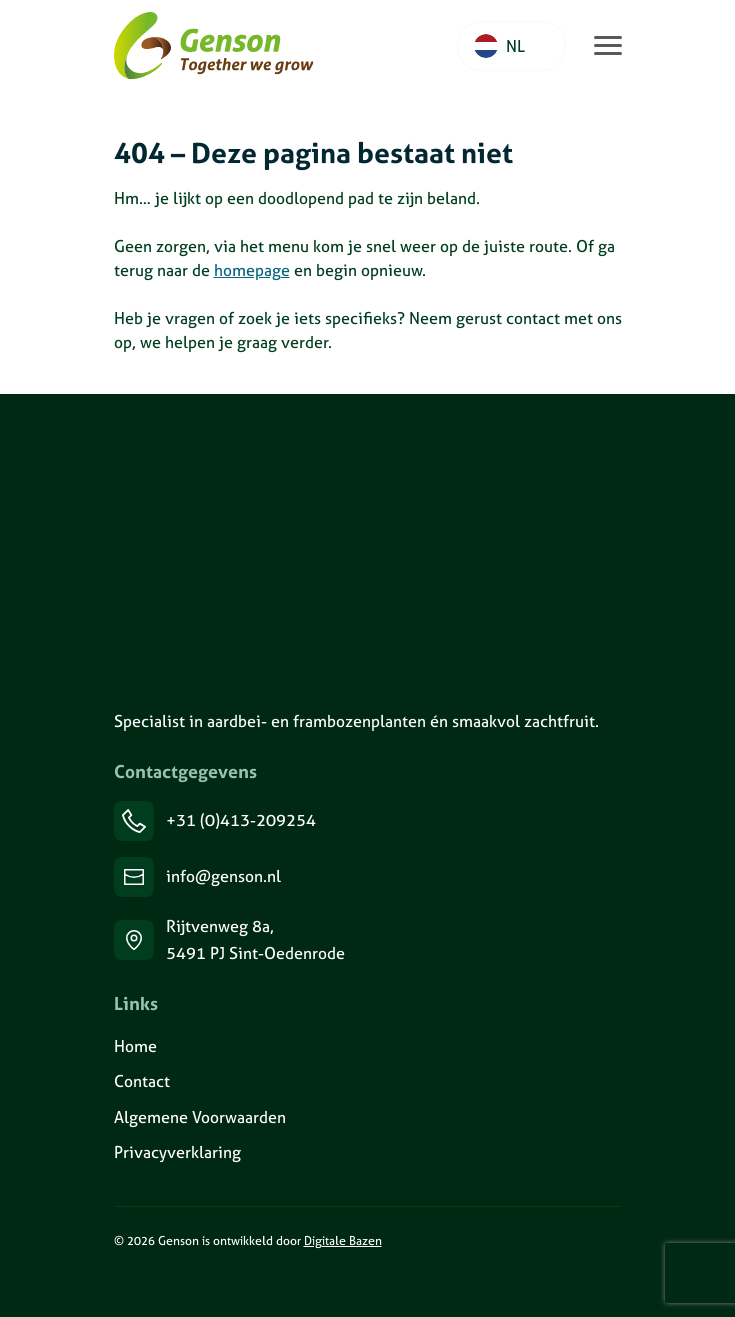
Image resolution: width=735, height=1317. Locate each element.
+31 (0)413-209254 (241, 820)
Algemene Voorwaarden (200, 1117)
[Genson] (230, 550)
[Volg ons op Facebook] (164, 1284)
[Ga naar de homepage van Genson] (214, 46)
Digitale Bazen (343, 1240)
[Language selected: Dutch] (511, 46)
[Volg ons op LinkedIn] (114, 1284)
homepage (252, 270)
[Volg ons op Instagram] (139, 1284)
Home (135, 1046)
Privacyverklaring (177, 1152)
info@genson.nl (223, 876)
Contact (142, 1081)
